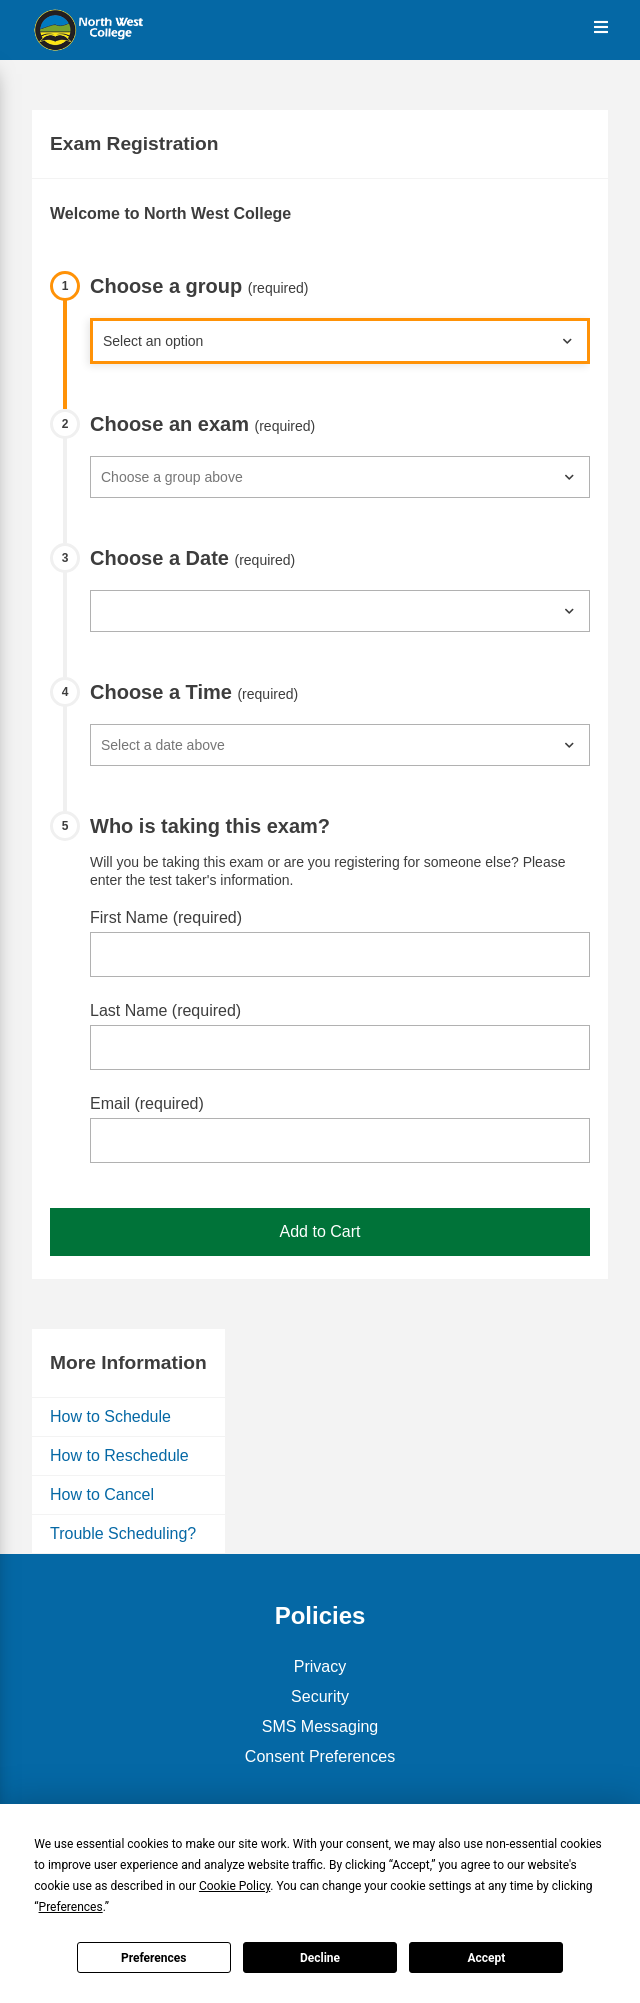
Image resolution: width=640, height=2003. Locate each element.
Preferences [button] (71, 1907)
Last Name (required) (165, 1010)
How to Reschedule (119, 1455)
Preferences (154, 1958)
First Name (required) (166, 917)
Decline (320, 1958)
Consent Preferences (320, 1756)
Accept (486, 1958)
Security (320, 1696)
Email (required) (147, 1103)
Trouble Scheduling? (123, 1533)
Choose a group (199, 286)
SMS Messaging (320, 1726)
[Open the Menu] (600, 27)
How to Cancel (102, 1494)
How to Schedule (110, 1416)
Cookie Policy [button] (234, 1886)
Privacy (320, 1666)
